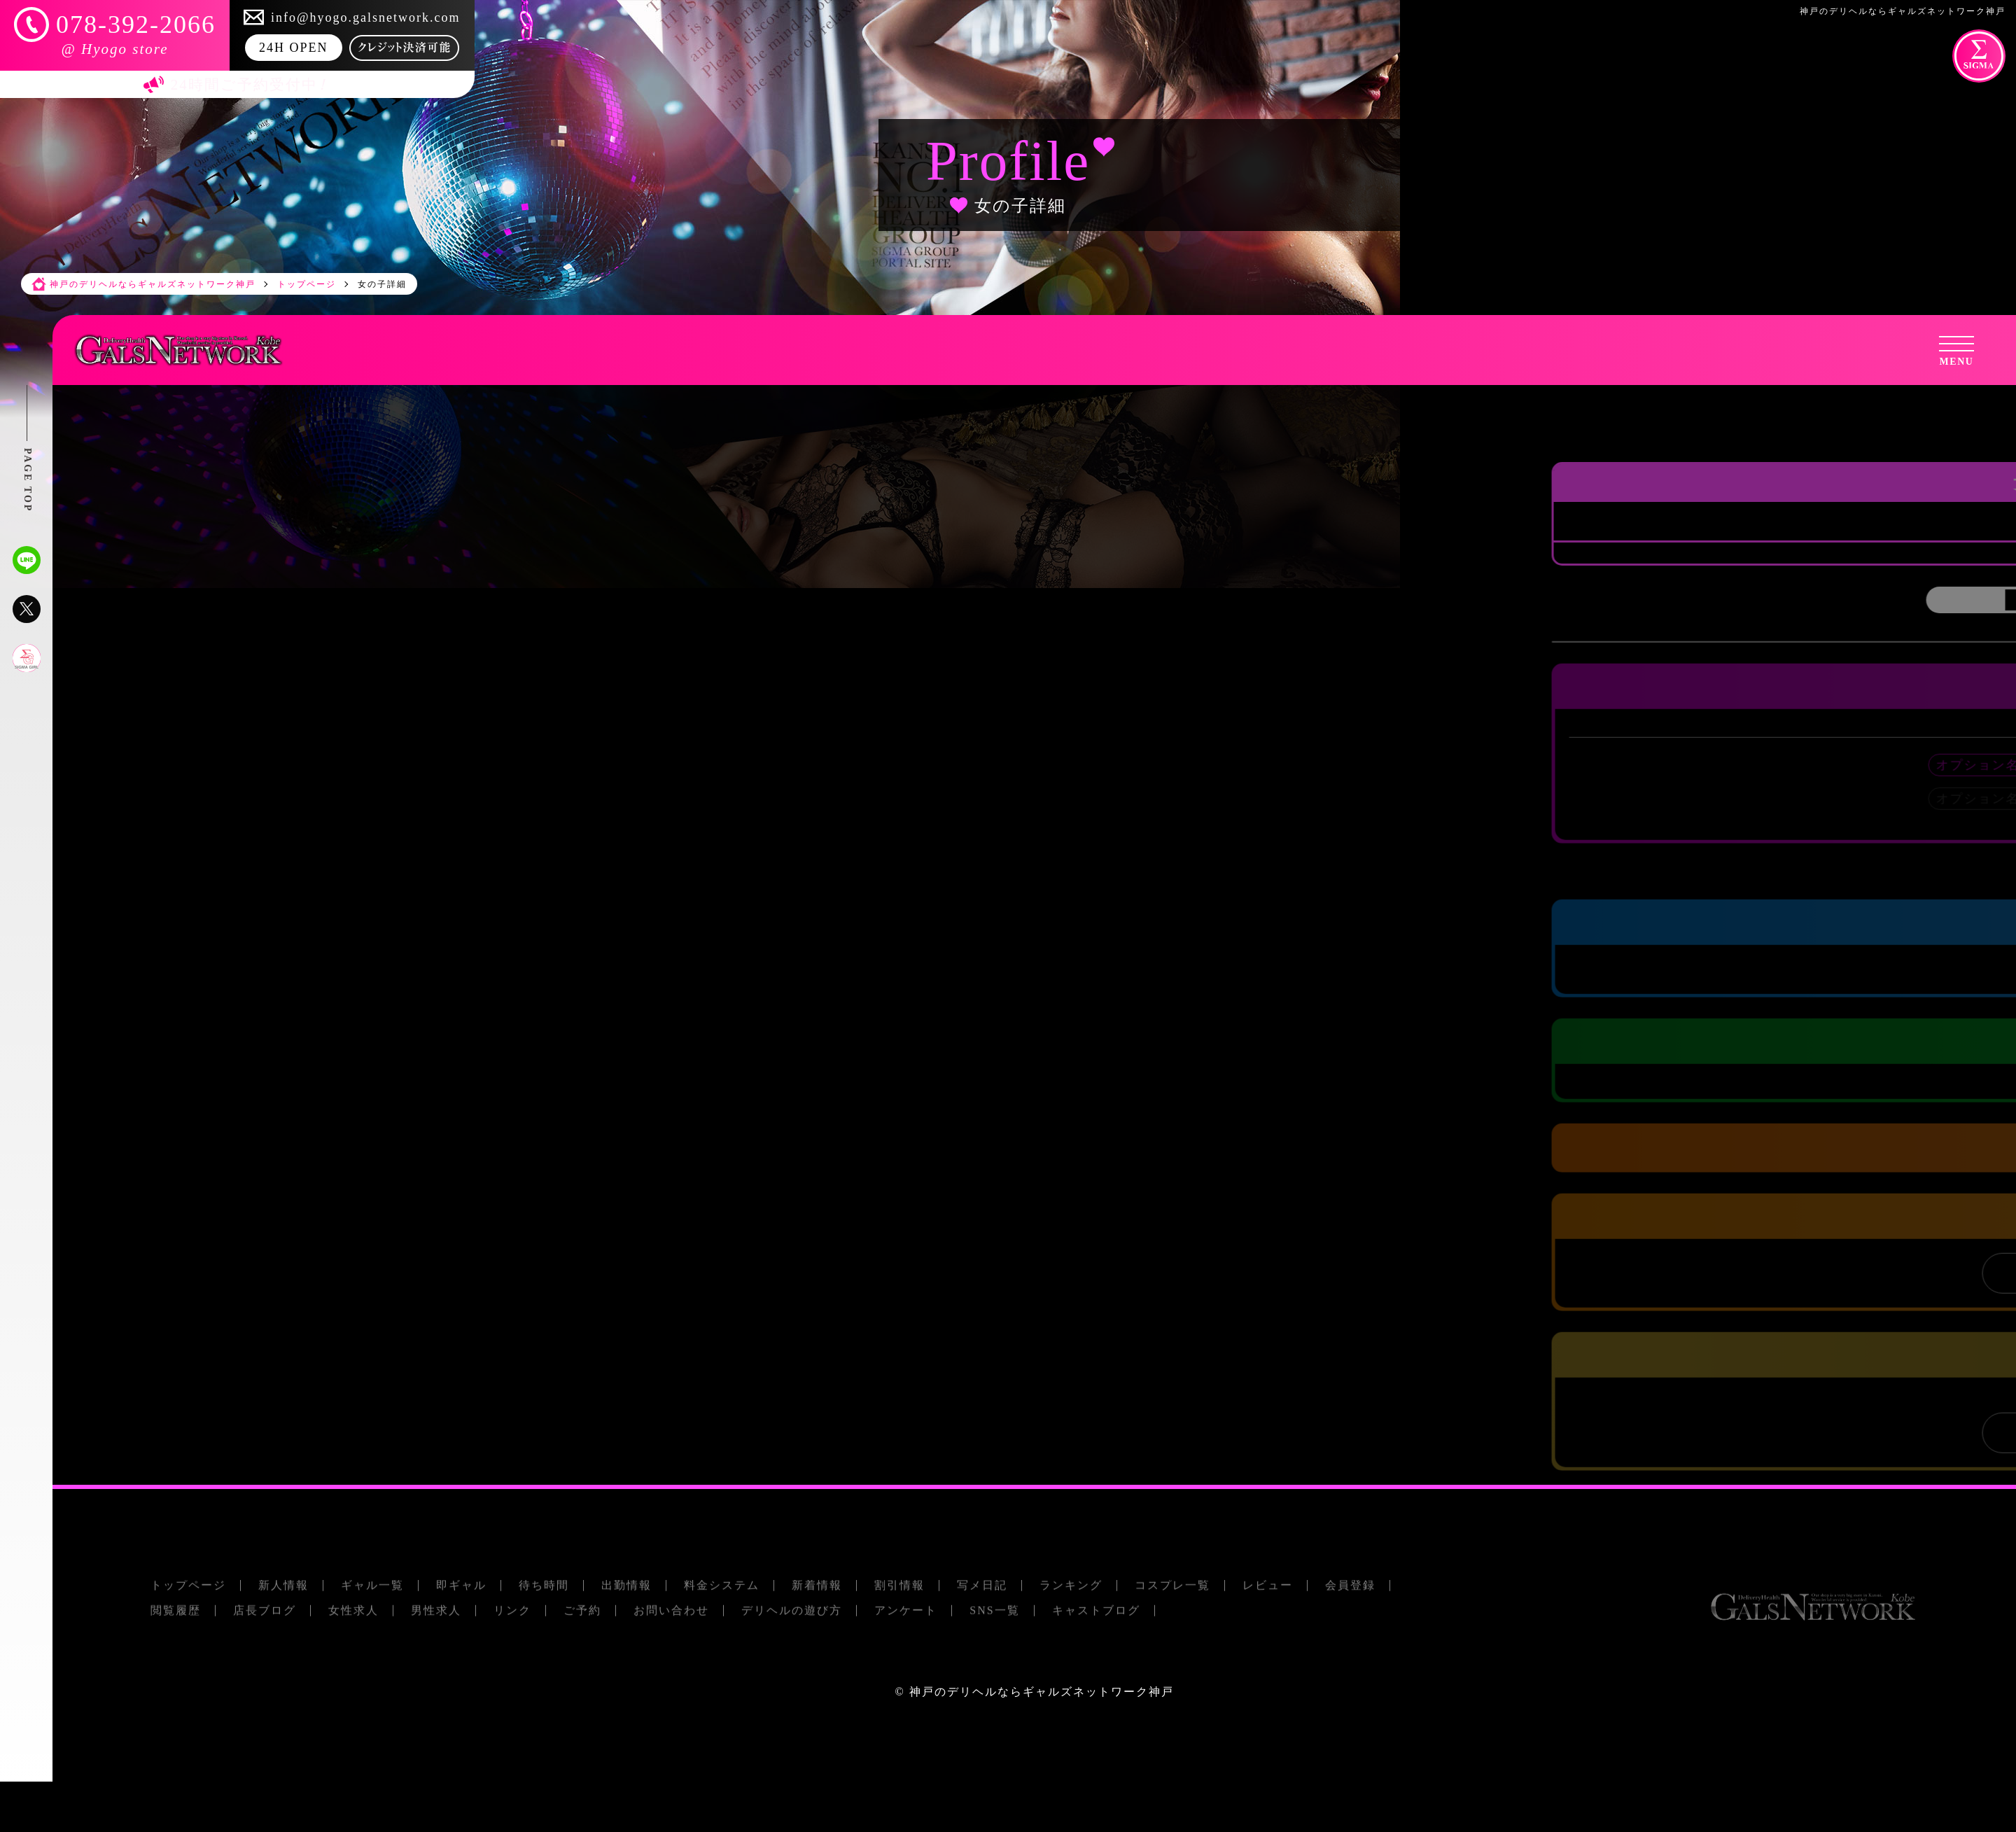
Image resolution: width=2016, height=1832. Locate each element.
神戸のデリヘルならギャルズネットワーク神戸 (1041, 1692)
